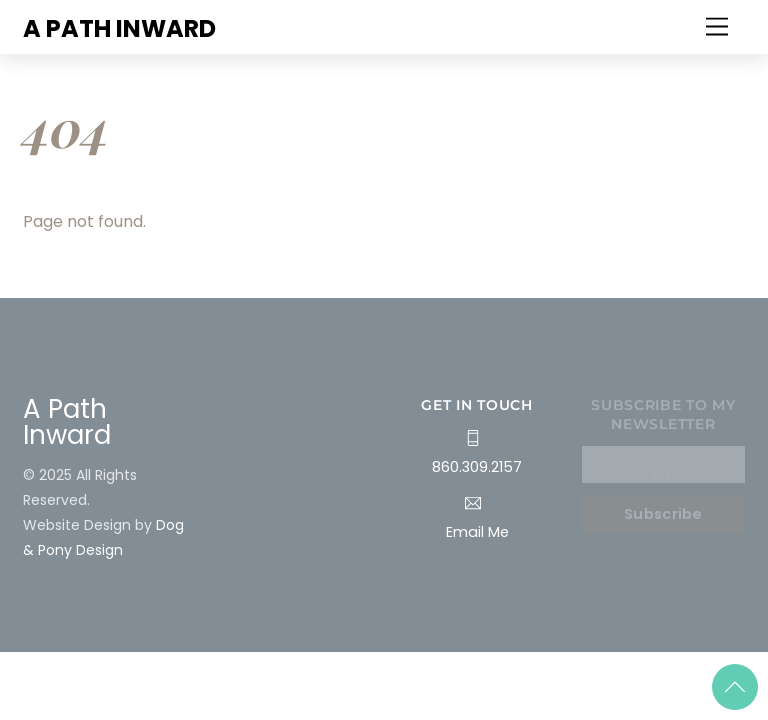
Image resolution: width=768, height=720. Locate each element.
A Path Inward (67, 422)
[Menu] (717, 27)
